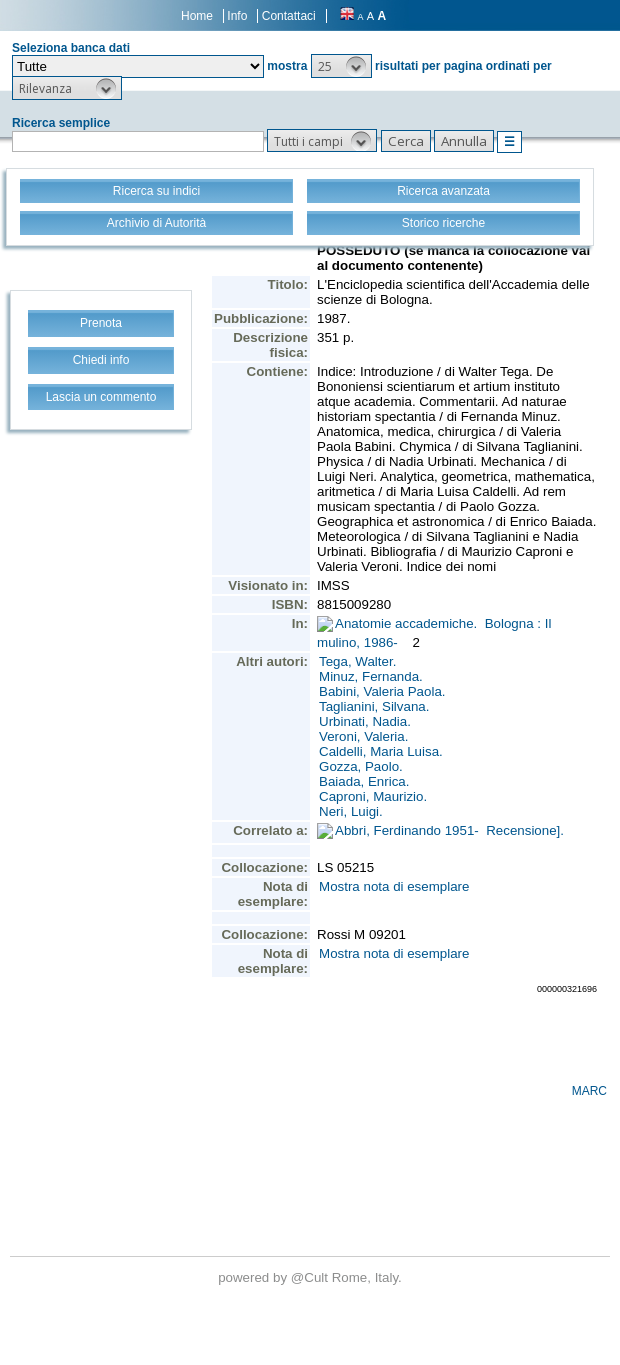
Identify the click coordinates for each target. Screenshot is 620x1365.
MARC (589, 1091)
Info (237, 16)
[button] (341, 66)
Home (197, 16)
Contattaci (289, 16)
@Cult (311, 1277)
